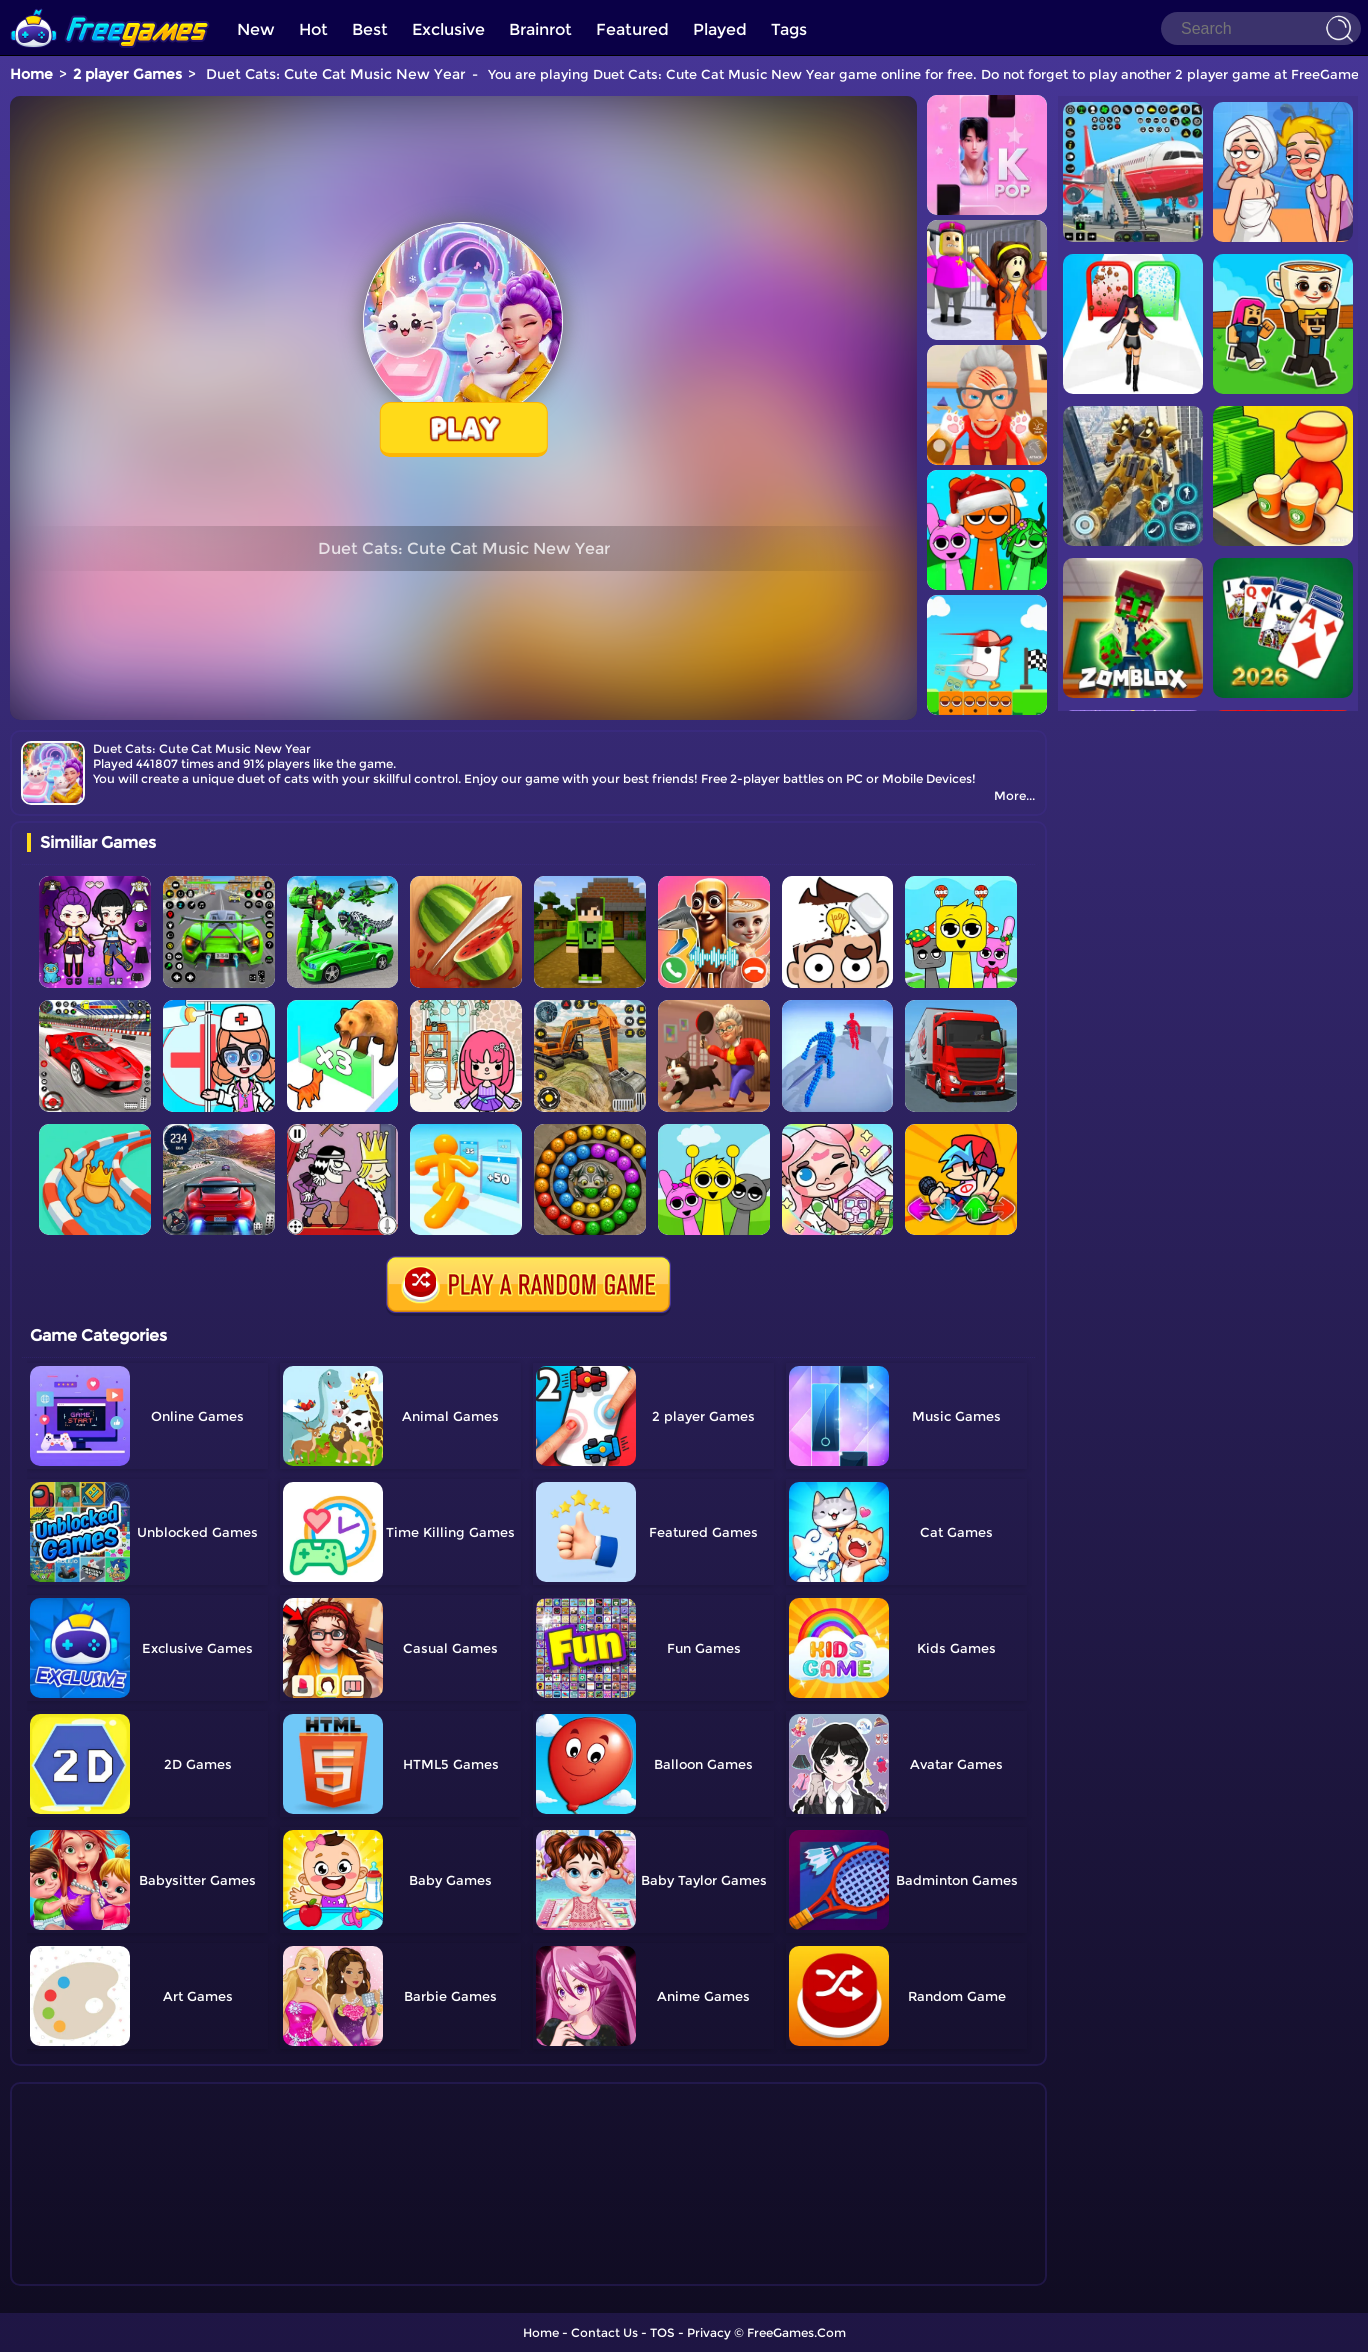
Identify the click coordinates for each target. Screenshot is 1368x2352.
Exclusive (448, 29)
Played (720, 29)
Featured (632, 29)
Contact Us (604, 2332)
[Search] (1261, 28)
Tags (789, 29)
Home (31, 74)
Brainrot (540, 29)
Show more (93, 2271)
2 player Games (127, 74)
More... (1014, 795)
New (256, 29)
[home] (110, 7)
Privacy (709, 2332)
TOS (662, 2332)
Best (370, 29)
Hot (313, 29)
